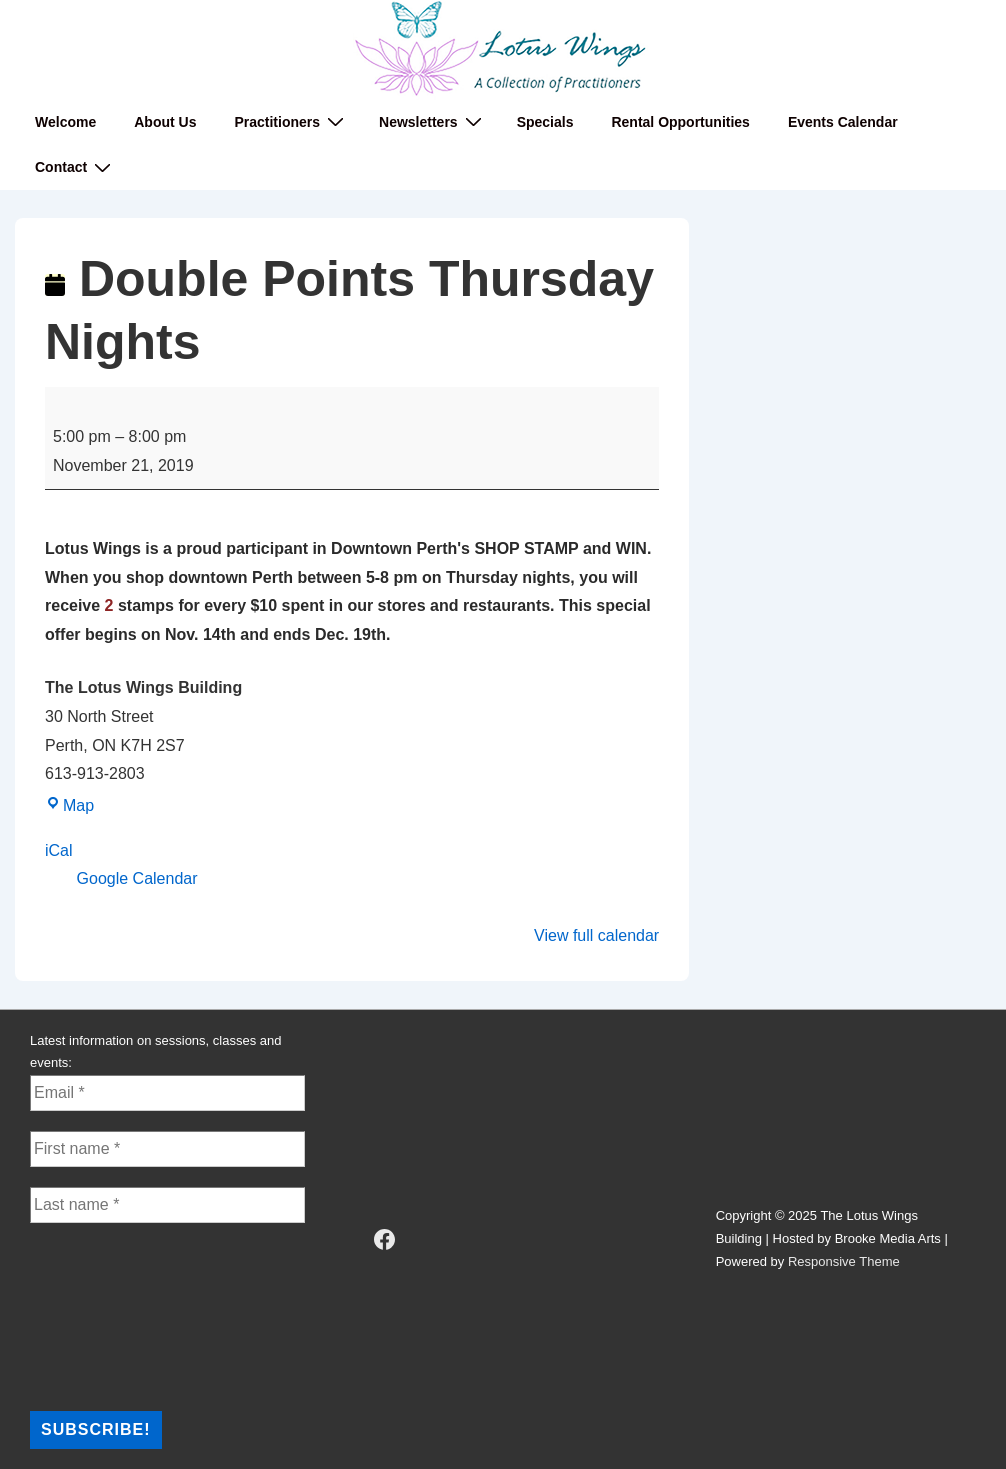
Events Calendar (843, 122)
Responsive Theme (844, 1261)
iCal (59, 850)
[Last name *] (167, 1205)
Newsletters (433, 121)
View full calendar (596, 935)
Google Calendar (137, 878)
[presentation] (112, 1315)
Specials (545, 122)
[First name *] (167, 1149)
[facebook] (384, 1239)
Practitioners (291, 121)
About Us (165, 122)
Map (69, 805)
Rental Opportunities (680, 122)
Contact (75, 167)
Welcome (65, 122)
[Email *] (167, 1093)
